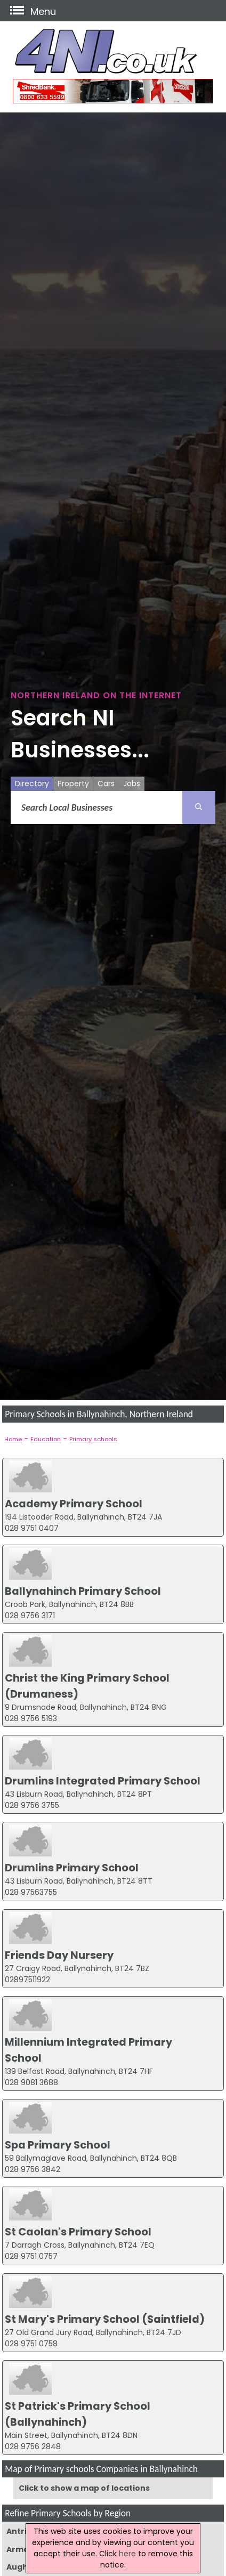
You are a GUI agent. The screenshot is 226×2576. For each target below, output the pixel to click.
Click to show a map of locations (84, 2488)
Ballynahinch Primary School (83, 1591)
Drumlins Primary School (72, 1867)
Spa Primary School (57, 2144)
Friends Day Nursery (59, 1955)
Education (45, 1439)
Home (13, 1439)
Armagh (22, 2549)
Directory (32, 783)
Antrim (20, 2531)
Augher (21, 2567)
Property (73, 783)
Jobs (131, 783)
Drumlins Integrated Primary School (102, 1780)
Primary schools (93, 1439)
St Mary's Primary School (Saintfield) (105, 2319)
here (127, 2553)
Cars (106, 783)
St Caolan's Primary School (78, 2231)
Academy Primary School (73, 1503)
